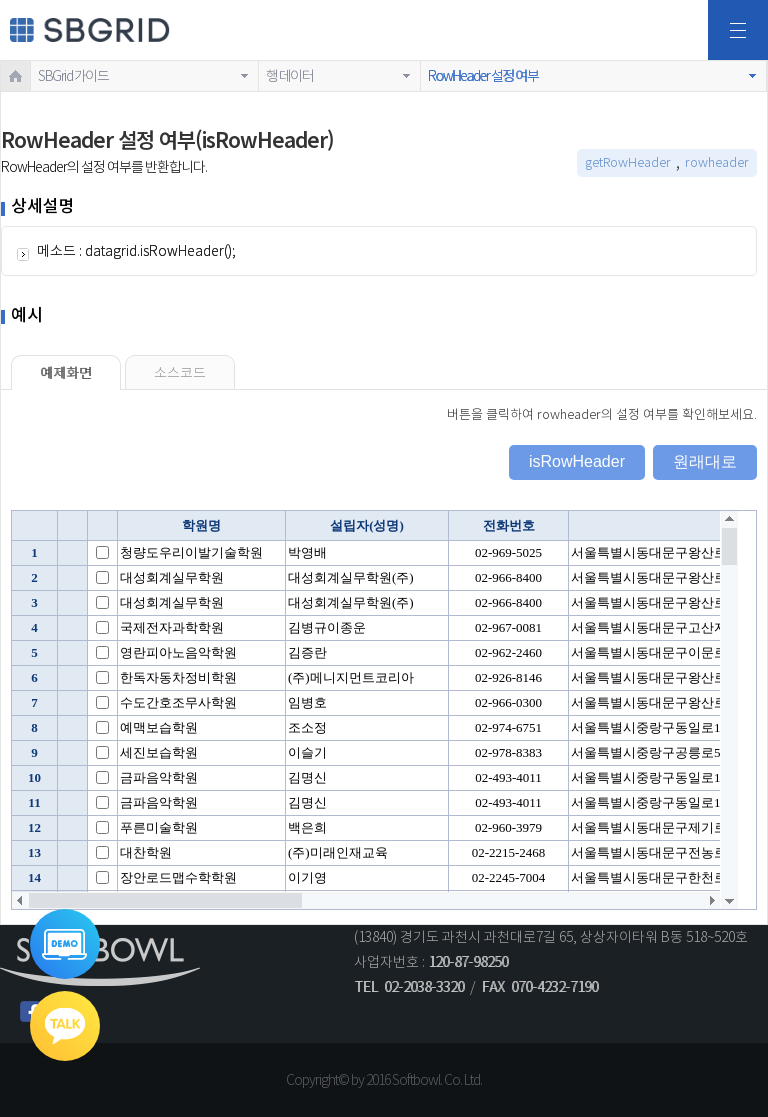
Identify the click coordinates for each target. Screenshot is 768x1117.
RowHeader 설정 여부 (483, 76)
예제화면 (66, 373)
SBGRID (105, 30)
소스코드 (180, 373)
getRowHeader (628, 162)
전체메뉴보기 (738, 30)
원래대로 (705, 461)
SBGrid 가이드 (73, 76)
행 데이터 (290, 76)
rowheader (717, 162)
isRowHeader (577, 461)
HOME (15, 76)
